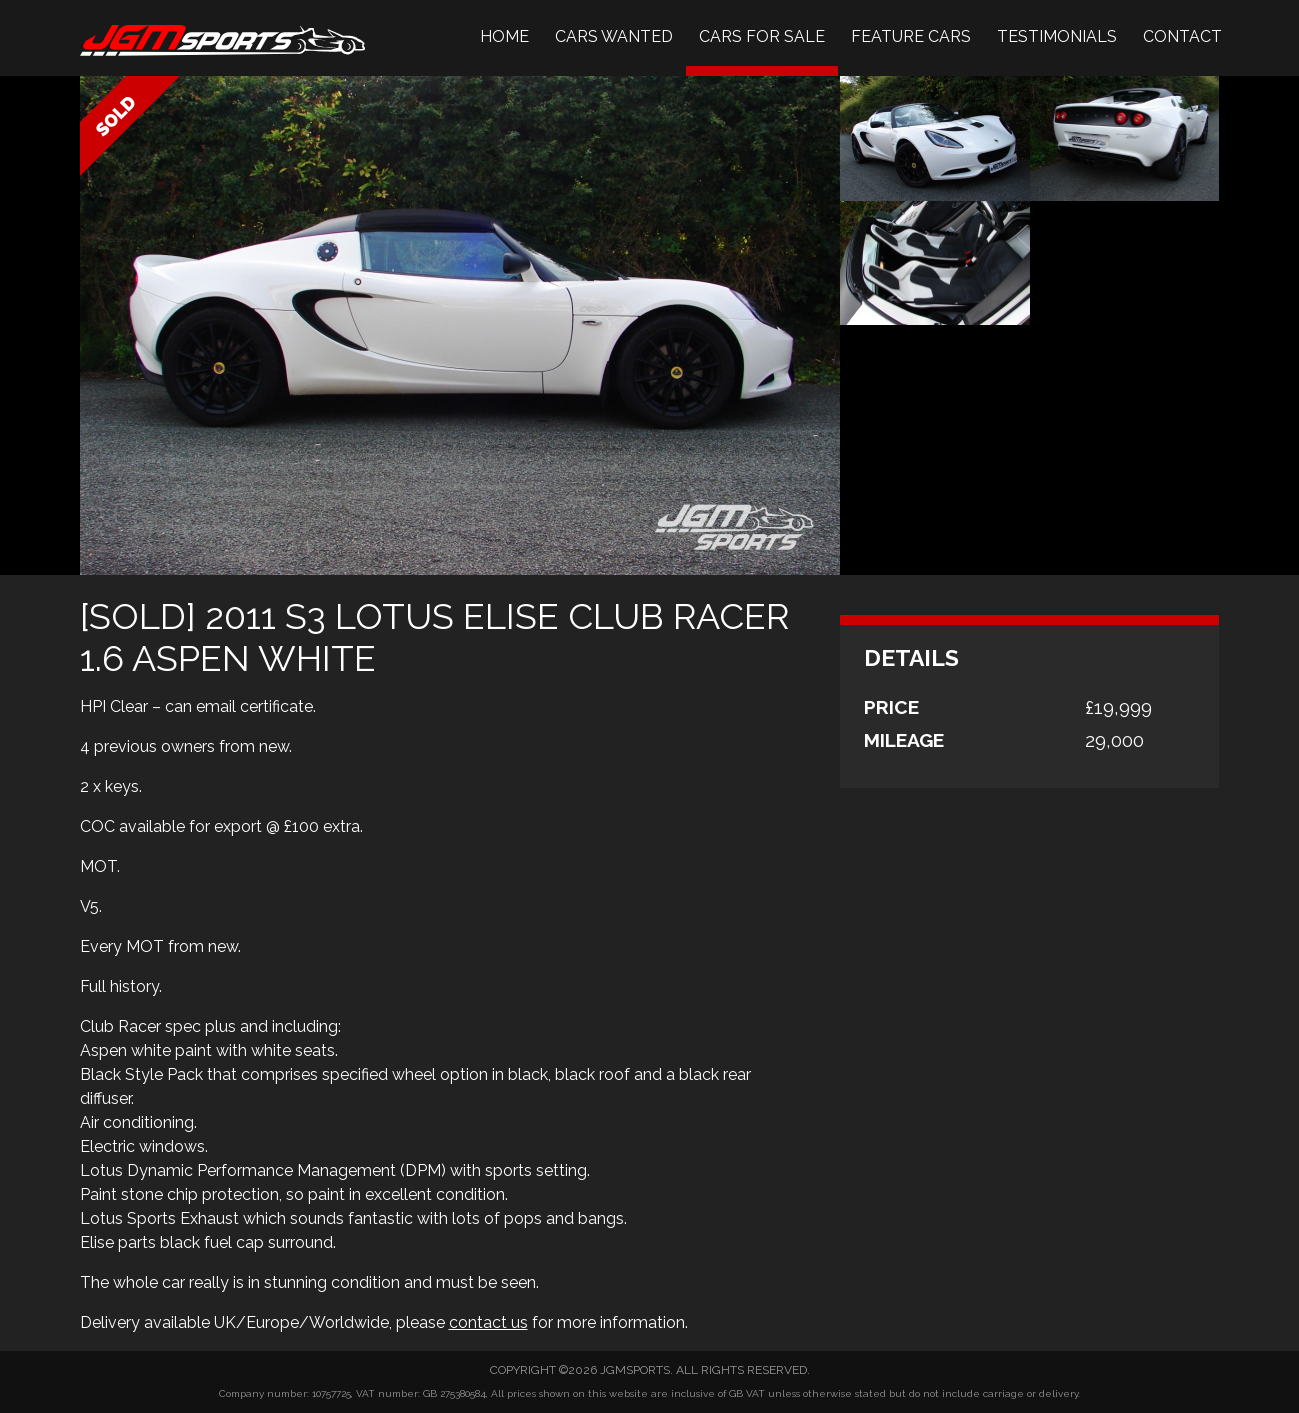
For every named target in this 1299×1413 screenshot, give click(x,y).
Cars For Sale (762, 36)
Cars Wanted (614, 36)
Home (504, 36)
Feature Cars (911, 36)
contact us (488, 1322)
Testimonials (1057, 36)
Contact (1182, 36)
